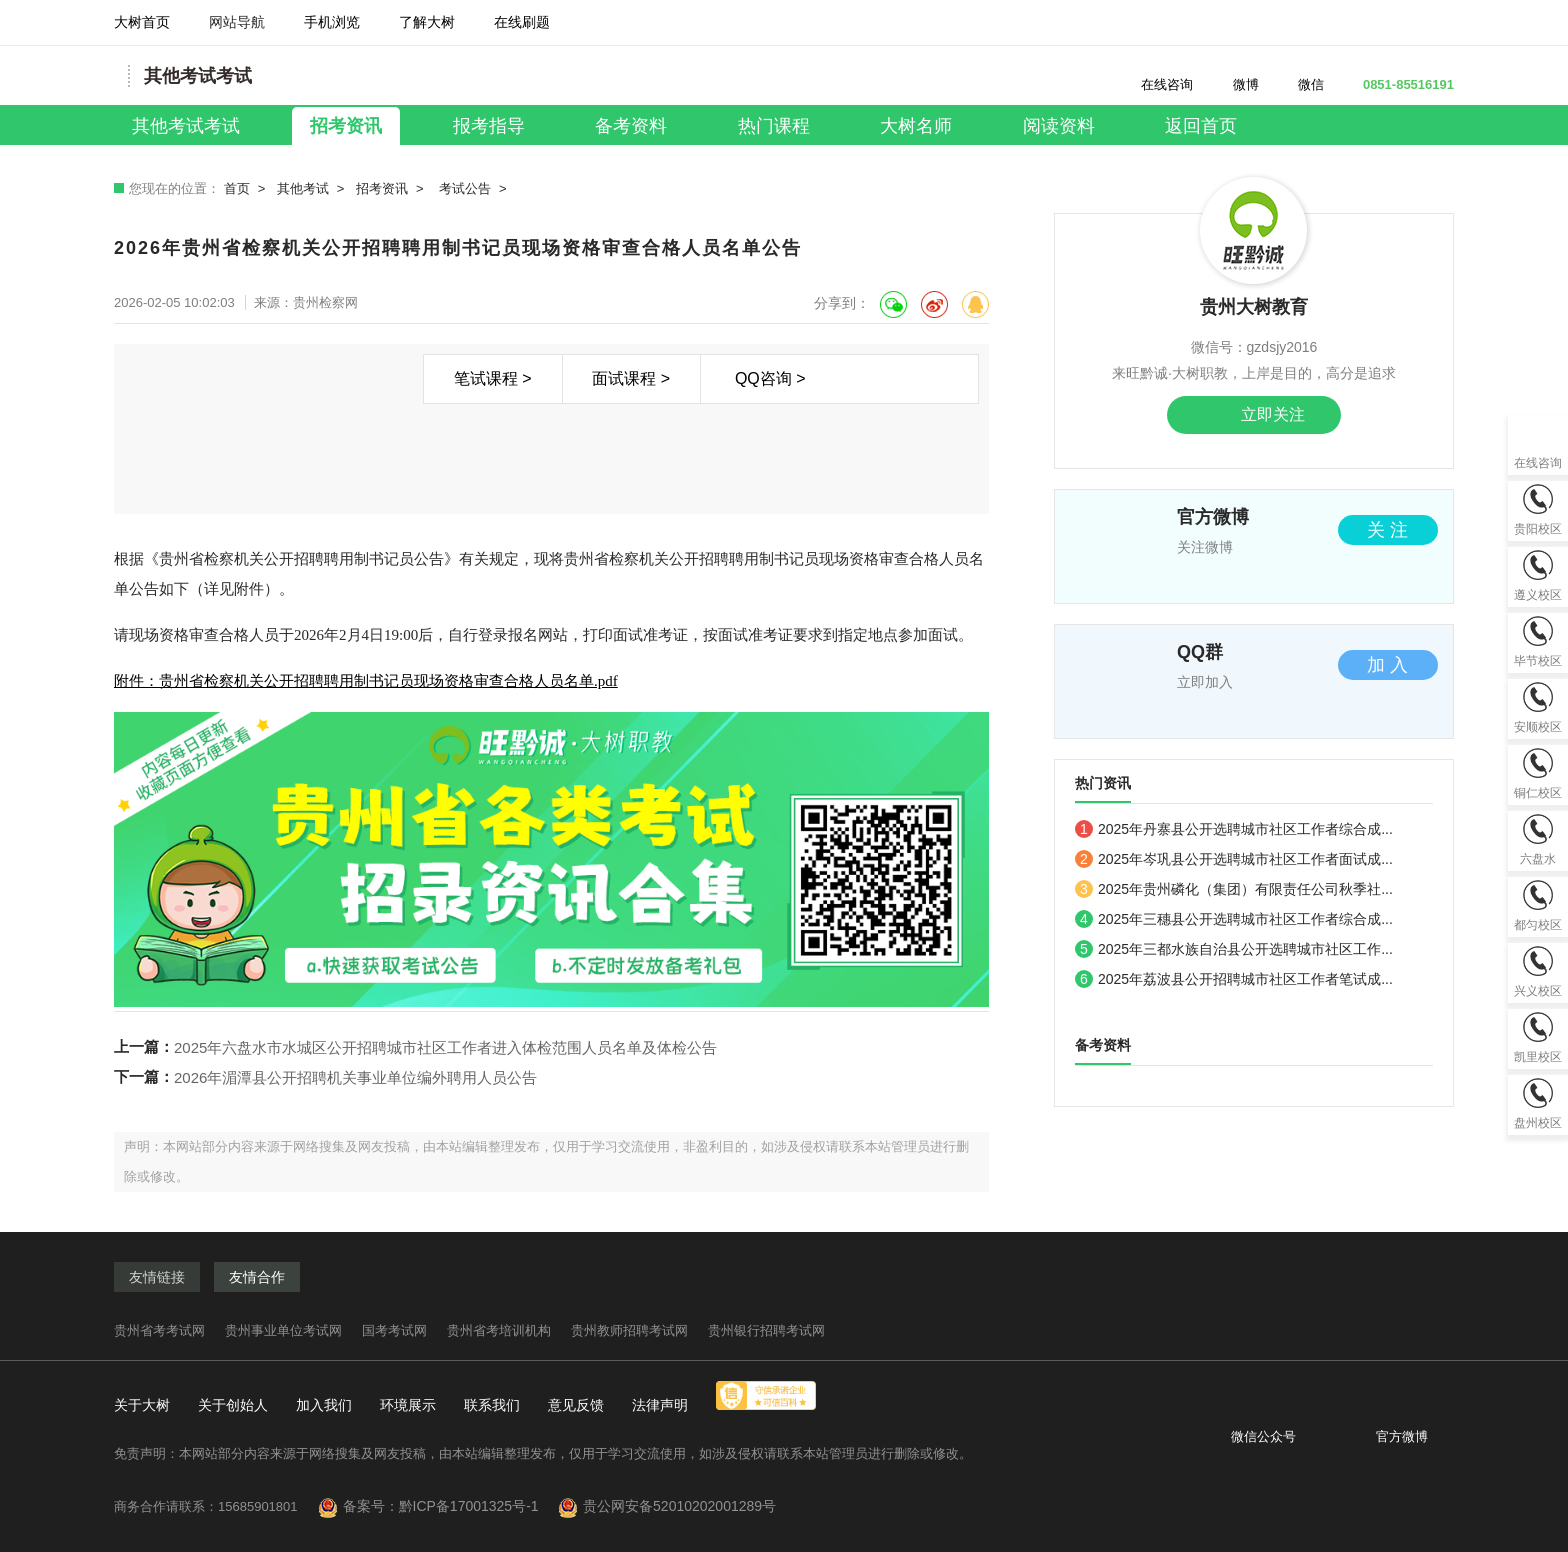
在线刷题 (522, 29)
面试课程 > (631, 378)
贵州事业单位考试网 (283, 1330)
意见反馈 (576, 1405)
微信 (1301, 84)
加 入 (1387, 665)
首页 (237, 188)
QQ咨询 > (770, 378)
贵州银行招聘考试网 (766, 1330)
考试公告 (465, 188)
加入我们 (324, 1405)
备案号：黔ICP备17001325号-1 (449, 1506)
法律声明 (660, 1405)
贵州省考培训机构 (499, 1330)
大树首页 (142, 22)
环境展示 (408, 1405)
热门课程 (774, 126)
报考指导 (489, 126)
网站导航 (237, 29)
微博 (1234, 84)
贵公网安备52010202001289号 (679, 1506)
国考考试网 (394, 1330)
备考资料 (631, 126)
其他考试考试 (186, 126)
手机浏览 (332, 29)
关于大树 (142, 1405)
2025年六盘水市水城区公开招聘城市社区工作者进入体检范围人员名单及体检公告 (445, 1047)
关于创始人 (233, 1405)
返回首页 (1201, 126)
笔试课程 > (493, 378)
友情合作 (257, 1277)
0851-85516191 (1397, 84)
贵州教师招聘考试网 (629, 1330)
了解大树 (427, 22)
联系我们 (492, 1405)
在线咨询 (1155, 84)
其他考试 (303, 188)
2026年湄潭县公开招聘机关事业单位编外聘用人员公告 (355, 1077)
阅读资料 (1059, 126)
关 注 (1387, 530)
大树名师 (916, 126)
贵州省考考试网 (159, 1330)
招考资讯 (346, 126)
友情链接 (157, 1277)
